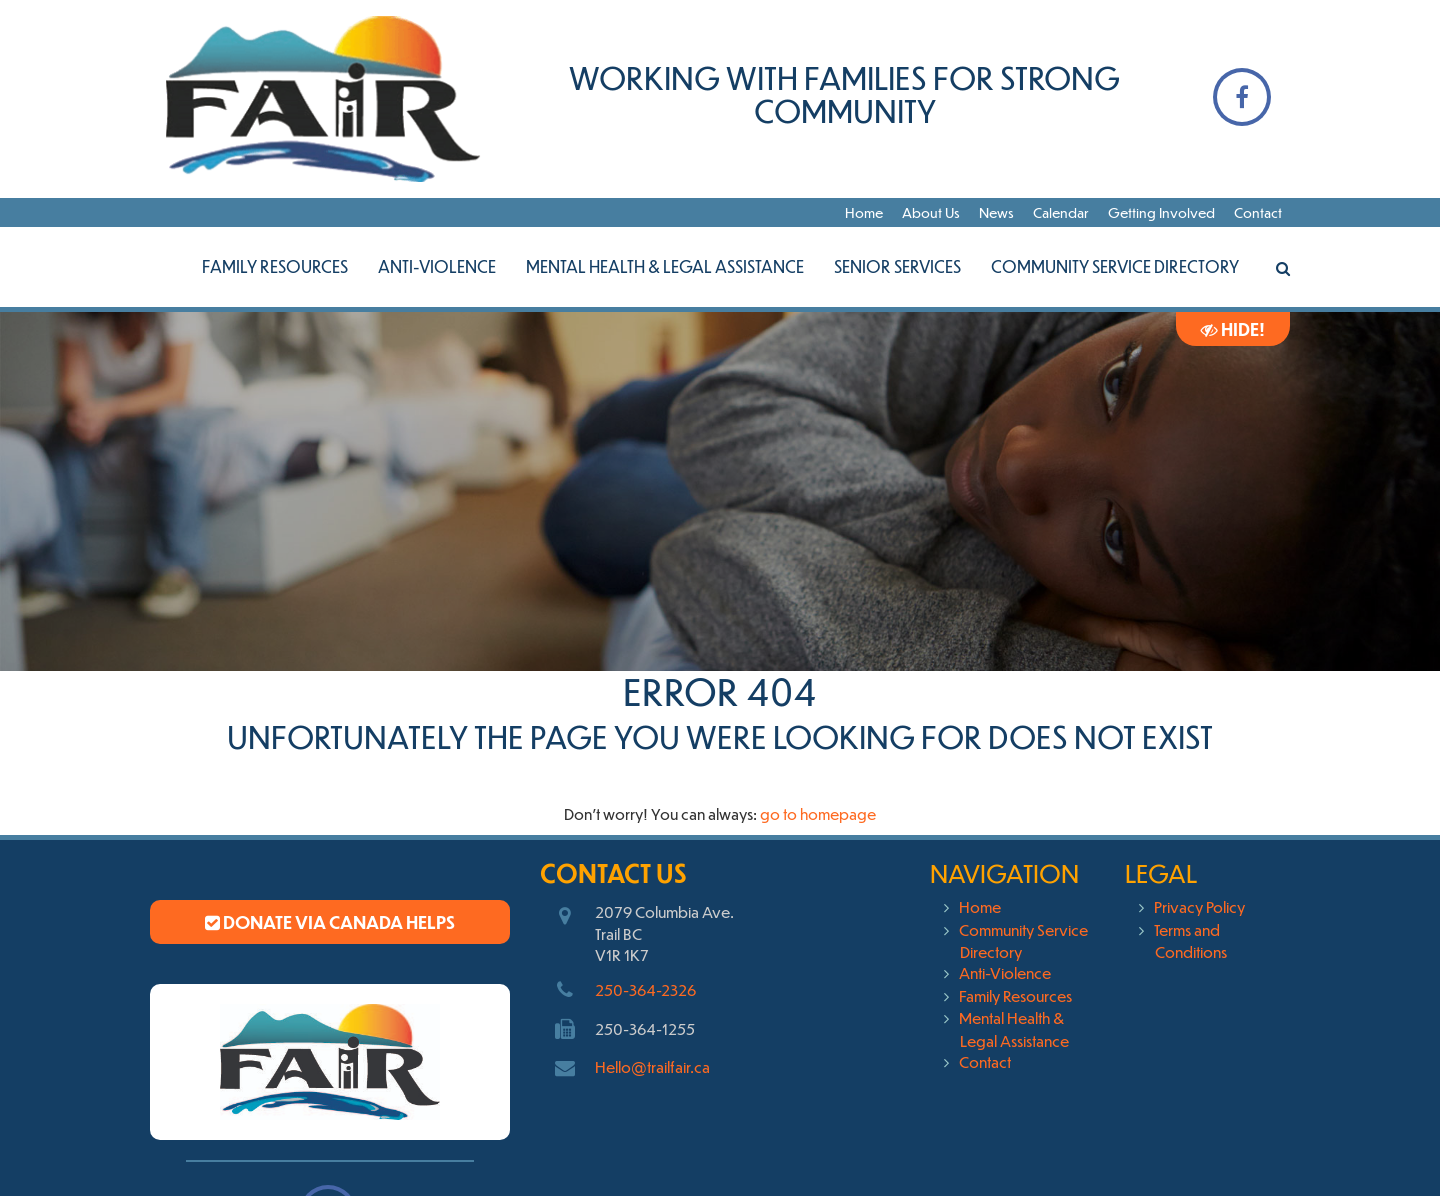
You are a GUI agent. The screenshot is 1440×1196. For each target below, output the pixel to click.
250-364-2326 (645, 989)
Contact (1258, 212)
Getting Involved (1161, 212)
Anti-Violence (437, 266)
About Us (931, 212)
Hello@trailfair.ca (652, 1066)
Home (864, 212)
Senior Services (897, 266)
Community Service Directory (1115, 266)
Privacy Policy (1199, 906)
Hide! (1233, 329)
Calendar (1061, 212)
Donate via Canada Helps (330, 922)
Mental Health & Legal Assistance (665, 266)
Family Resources (275, 266)
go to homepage (818, 813)
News (996, 212)
